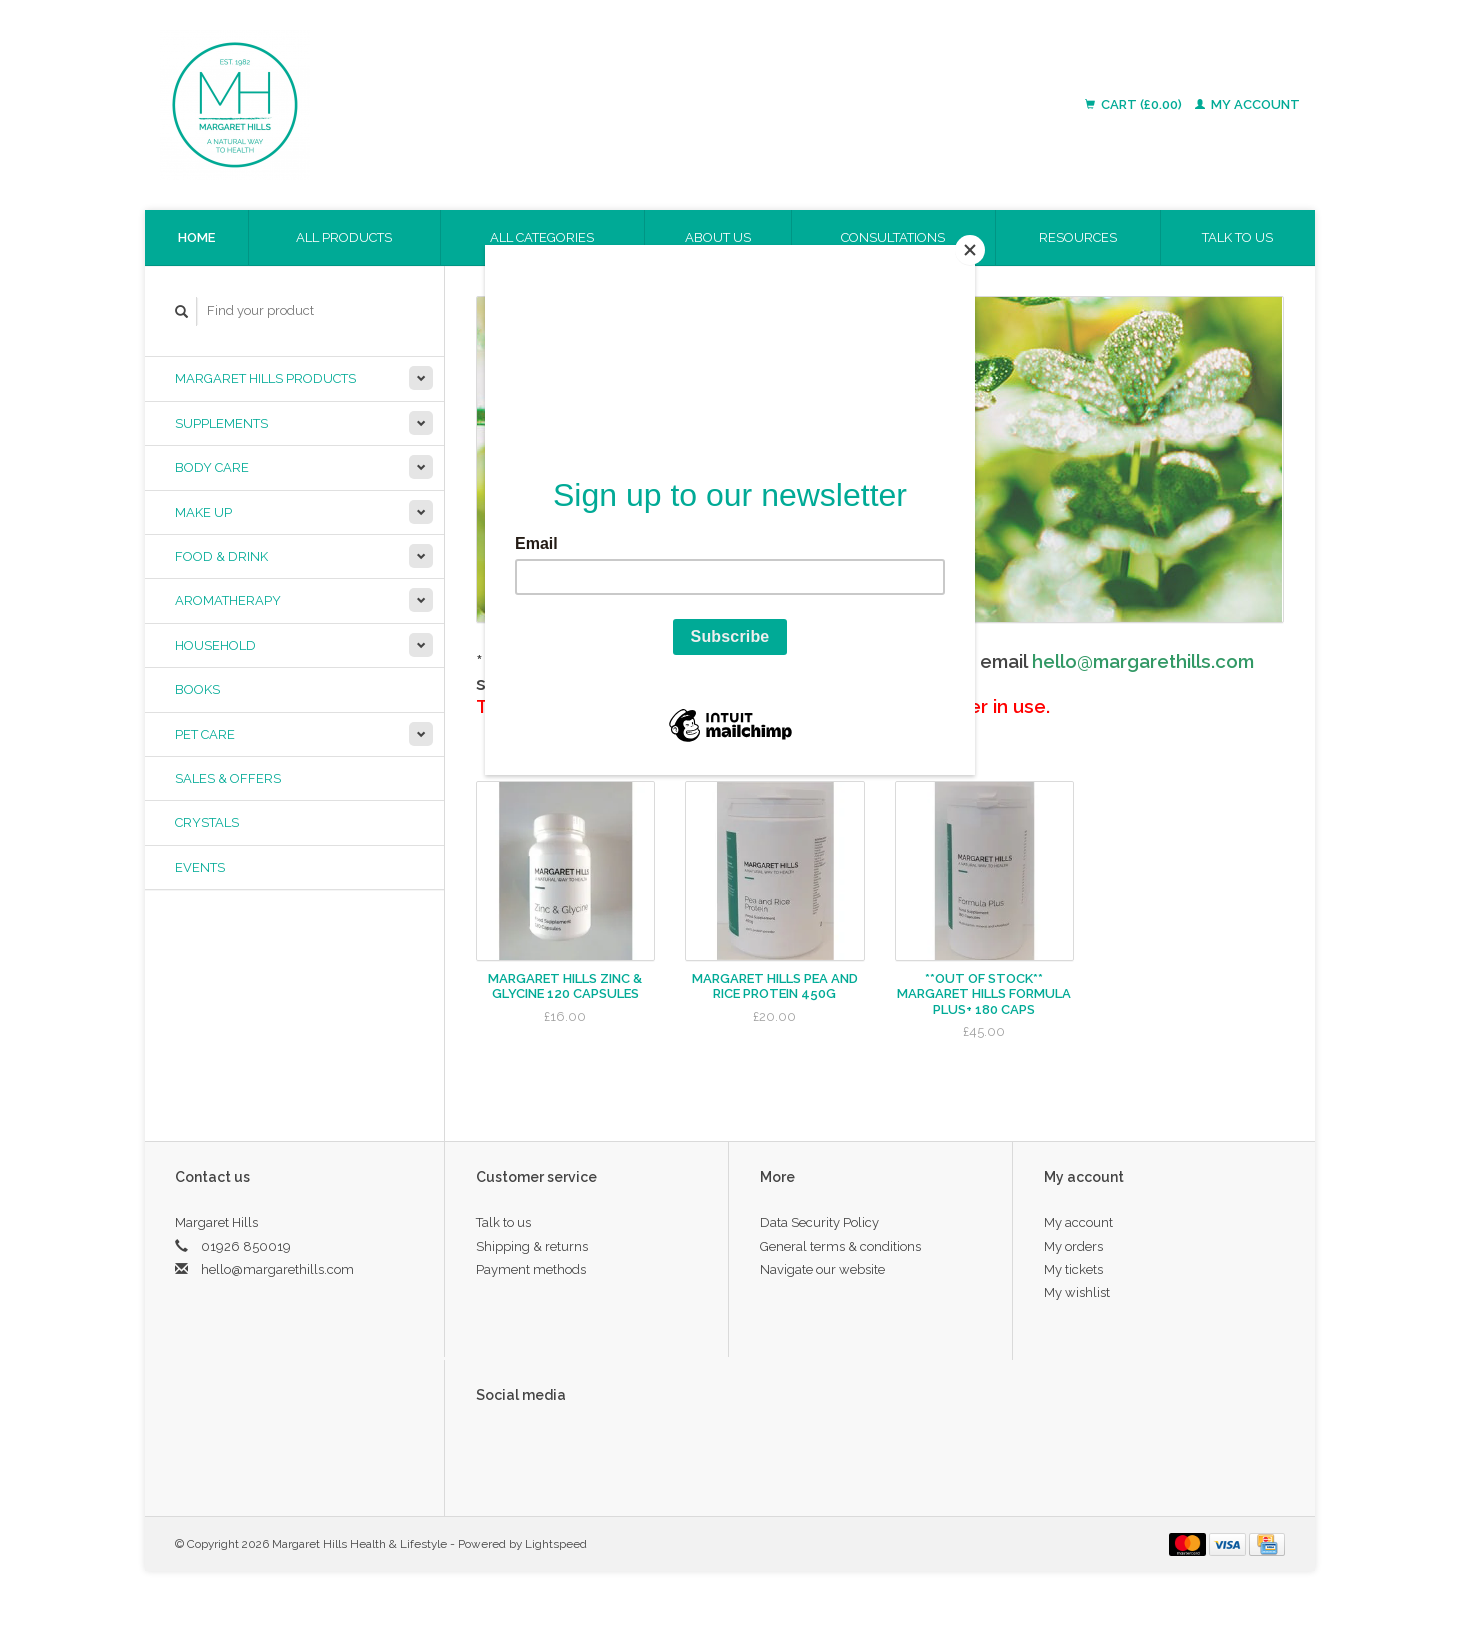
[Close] (970, 250)
